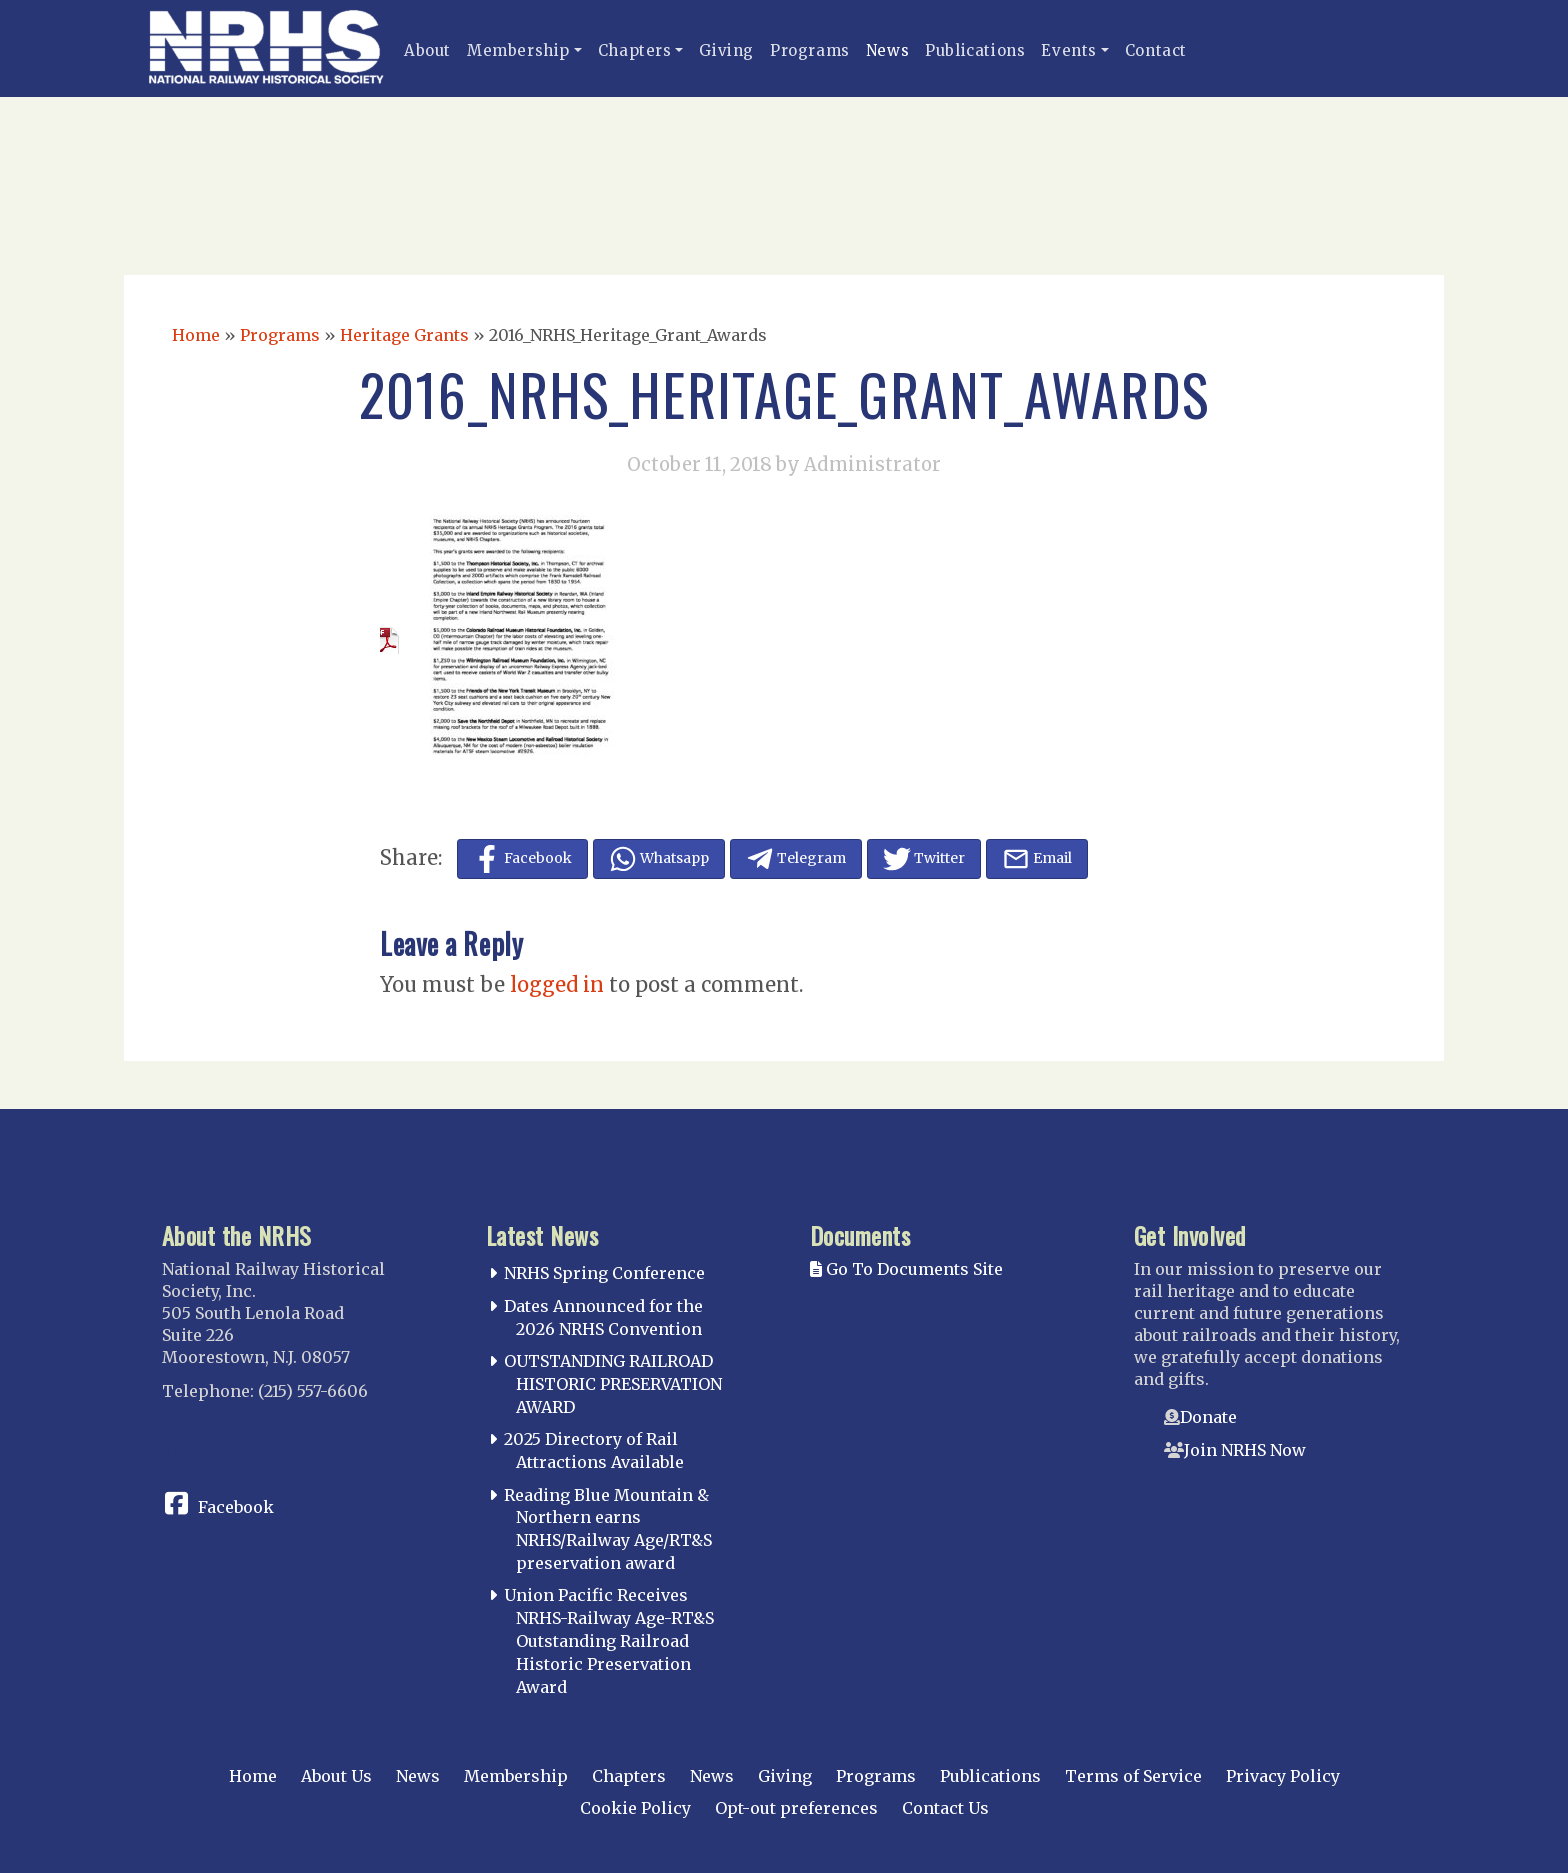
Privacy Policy (1283, 1776)
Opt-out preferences (796, 1808)
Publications (975, 50)
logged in (557, 984)
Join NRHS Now (1245, 1450)
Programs (810, 50)
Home (196, 335)
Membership (518, 50)
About (427, 50)
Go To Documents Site (906, 1269)
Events (1069, 50)
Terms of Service (1133, 1776)
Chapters (635, 50)
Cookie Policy (635, 1808)
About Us (336, 1776)
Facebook (236, 1507)
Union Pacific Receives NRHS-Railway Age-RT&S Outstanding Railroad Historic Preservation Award (609, 1640)
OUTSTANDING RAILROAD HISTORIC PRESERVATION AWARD (613, 1384)
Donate (1208, 1417)
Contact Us (945, 1808)
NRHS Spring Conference (604, 1273)
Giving (726, 50)
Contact (1156, 50)
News (887, 50)
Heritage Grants (404, 335)
